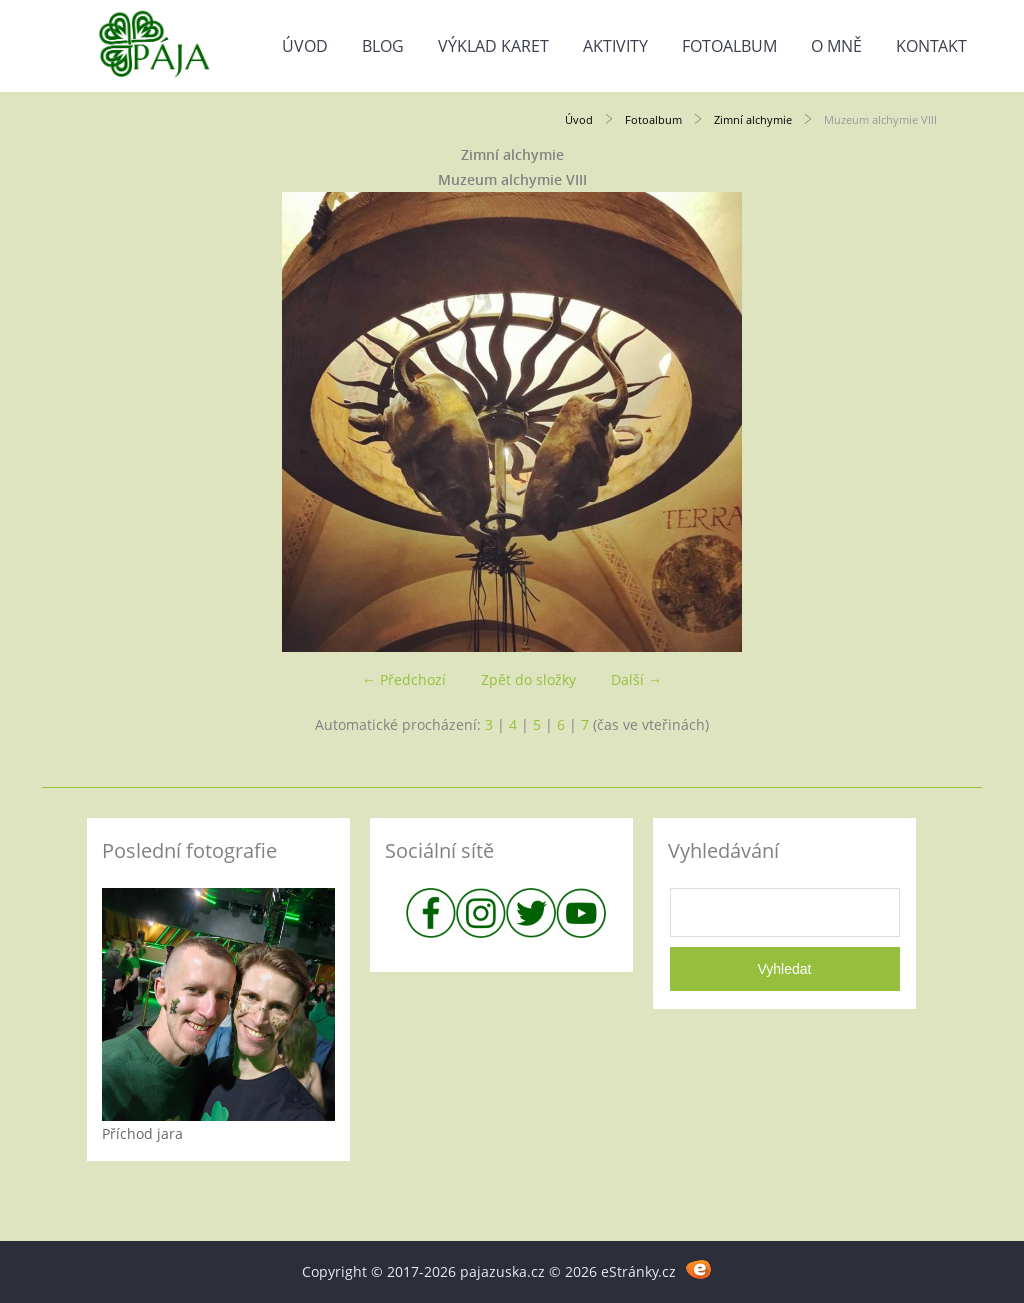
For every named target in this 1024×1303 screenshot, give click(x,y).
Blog (383, 46)
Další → (636, 679)
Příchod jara (142, 1133)
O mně (836, 46)
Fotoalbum (729, 46)
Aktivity (615, 46)
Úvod (305, 46)
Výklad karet (493, 46)
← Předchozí (404, 679)
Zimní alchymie (753, 119)
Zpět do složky (528, 679)
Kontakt (931, 46)
